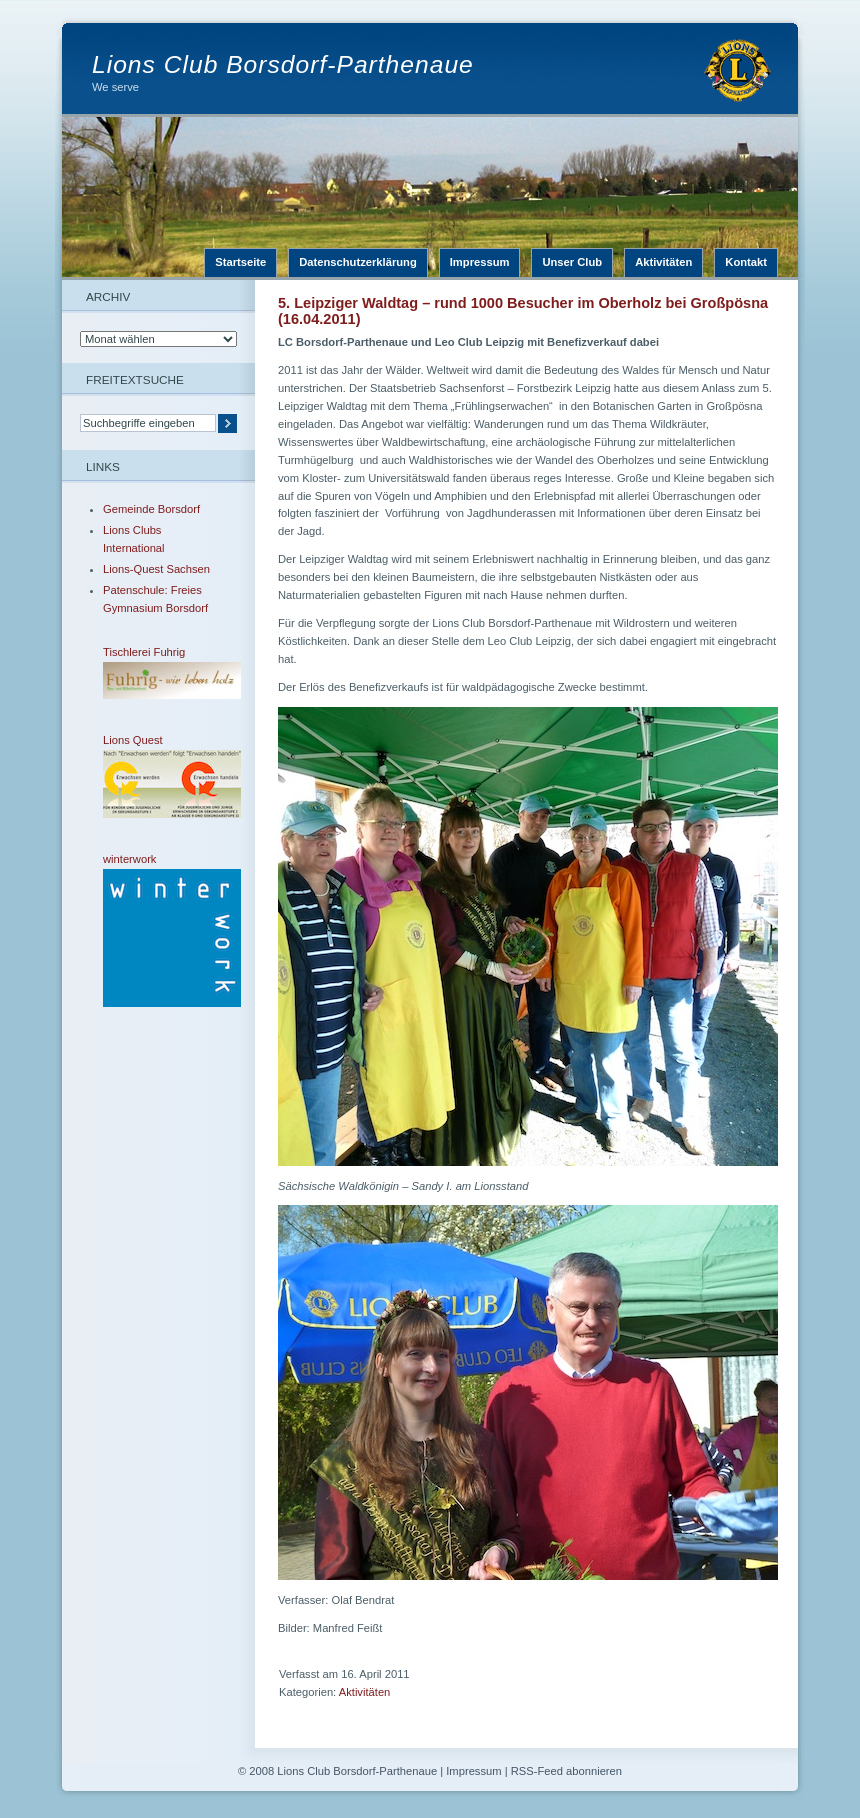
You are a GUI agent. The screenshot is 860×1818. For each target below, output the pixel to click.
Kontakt (746, 262)
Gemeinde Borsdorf (151, 509)
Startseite (240, 262)
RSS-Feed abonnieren (566, 1771)
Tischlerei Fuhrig (158, 672)
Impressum (480, 262)
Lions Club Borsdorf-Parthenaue (283, 64)
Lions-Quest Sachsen (156, 569)
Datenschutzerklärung (358, 262)
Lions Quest (158, 776)
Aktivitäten (663, 262)
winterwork (158, 930)
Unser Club (572, 262)
